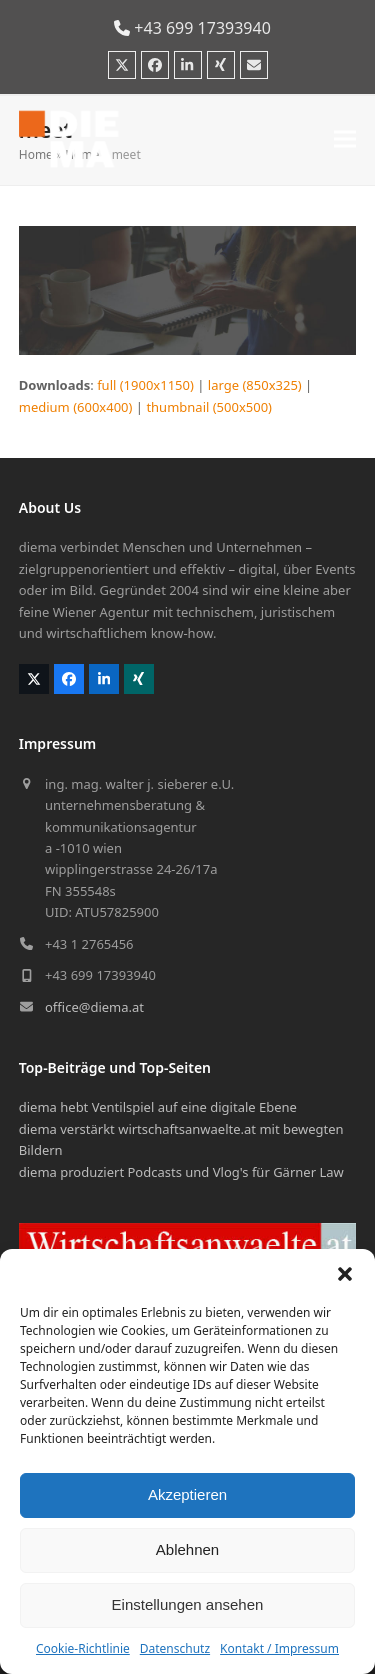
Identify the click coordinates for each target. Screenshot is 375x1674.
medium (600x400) (76, 407)
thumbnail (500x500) (209, 407)
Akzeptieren (187, 1494)
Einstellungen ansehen (188, 1604)
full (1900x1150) (145, 385)
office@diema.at (94, 1007)
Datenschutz (175, 1648)
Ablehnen (187, 1549)
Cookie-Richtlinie (83, 1648)
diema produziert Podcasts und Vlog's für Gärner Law (181, 1172)
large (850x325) (255, 385)
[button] (345, 1274)
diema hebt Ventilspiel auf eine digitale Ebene (158, 1107)
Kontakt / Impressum (279, 1648)
